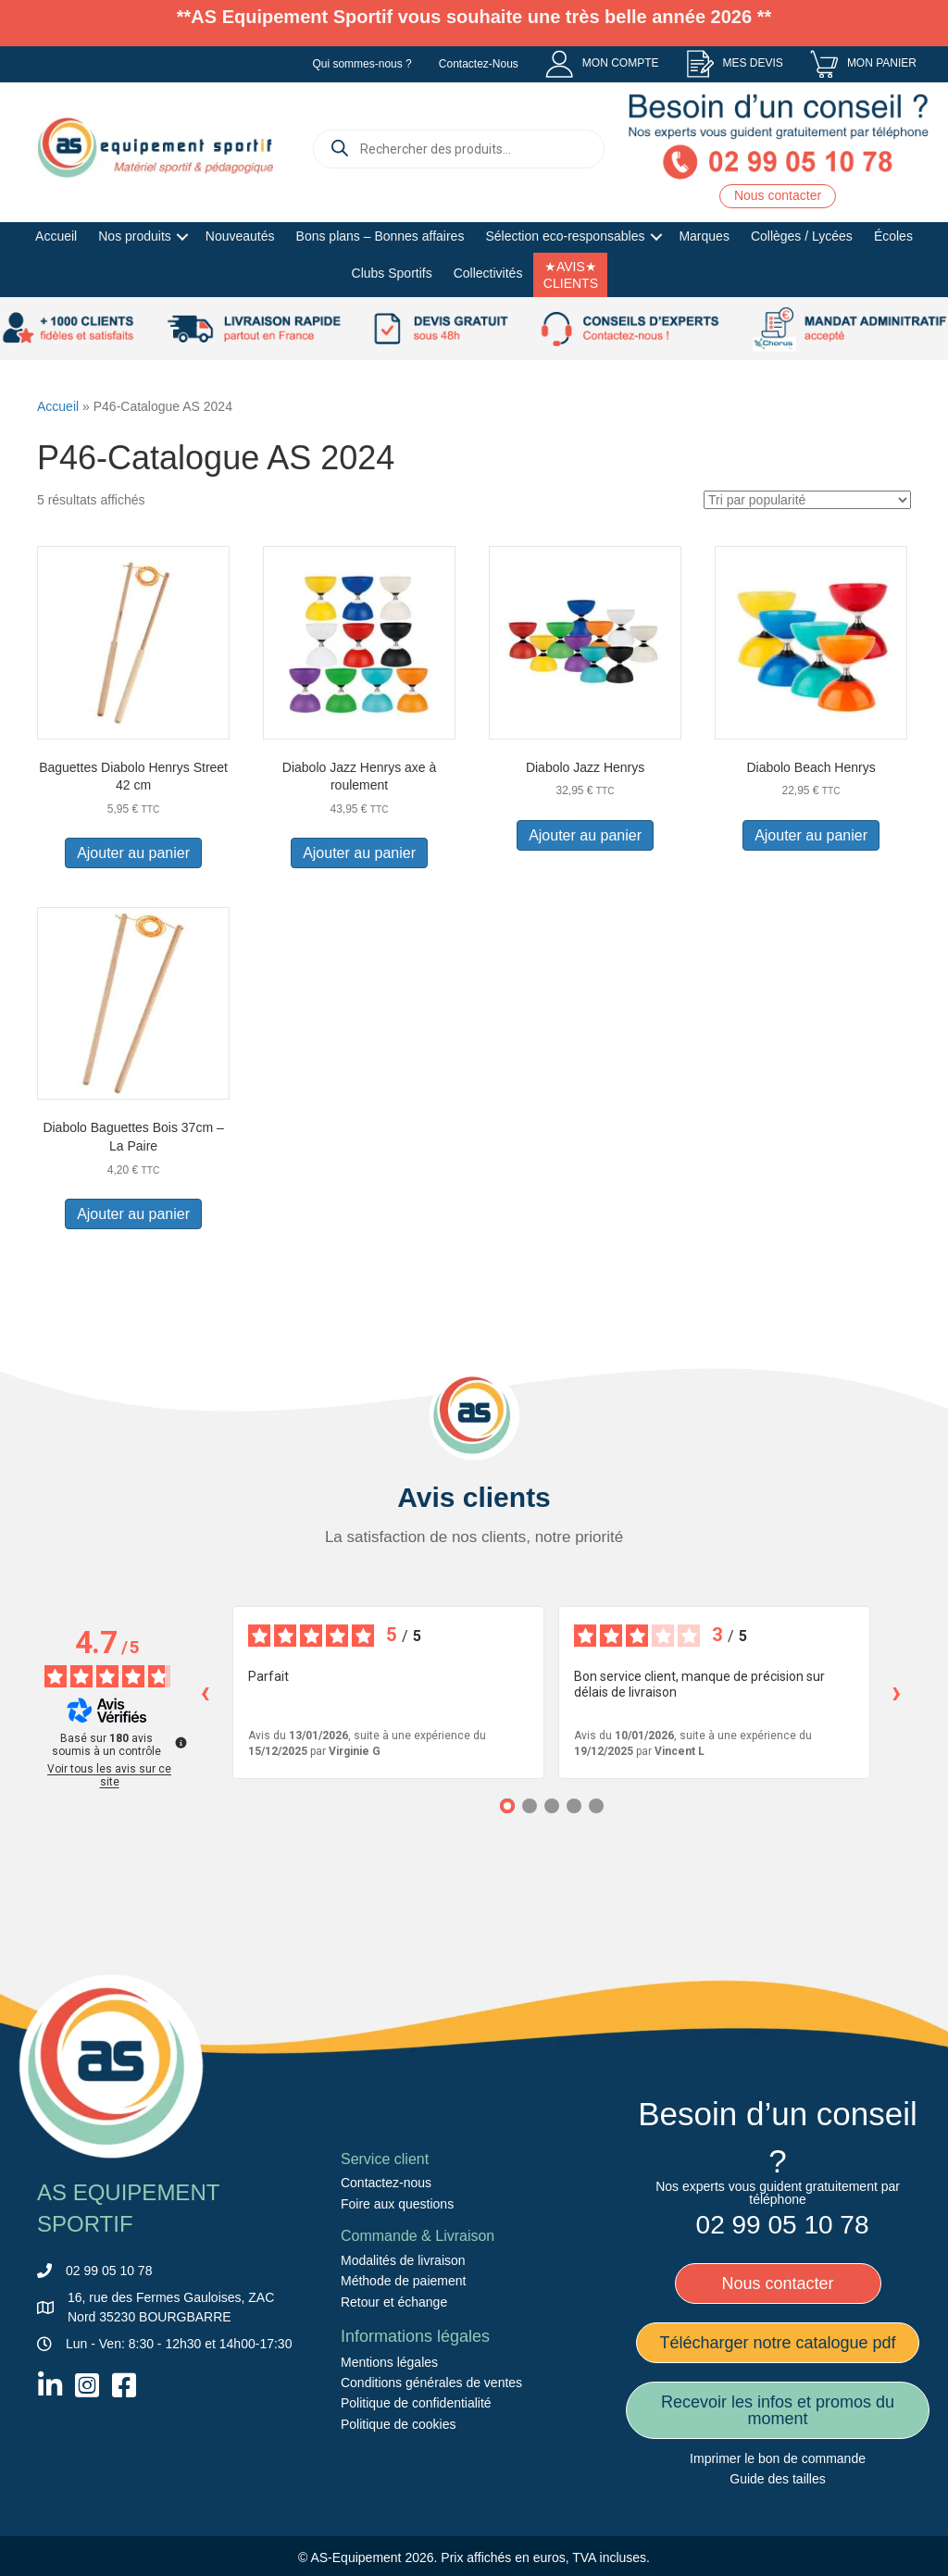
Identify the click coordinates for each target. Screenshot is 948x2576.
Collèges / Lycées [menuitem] (802, 236)
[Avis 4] (574, 1805)
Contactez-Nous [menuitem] (478, 63)
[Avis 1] (507, 1805)
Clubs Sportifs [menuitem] (392, 273)
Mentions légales (389, 2361)
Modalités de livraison (403, 2260)
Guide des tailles (778, 2478)
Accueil (58, 406)
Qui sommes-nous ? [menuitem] (361, 63)
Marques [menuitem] (704, 236)
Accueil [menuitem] (56, 236)
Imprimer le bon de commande (778, 2458)
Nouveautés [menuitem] (240, 236)
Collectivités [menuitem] (488, 273)
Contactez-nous (386, 2182)
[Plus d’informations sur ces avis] (179, 1741)
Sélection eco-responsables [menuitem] (564, 236)
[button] (182, 237)
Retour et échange (394, 2302)
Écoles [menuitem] (893, 236)
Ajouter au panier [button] (133, 853)
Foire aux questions (397, 2203)
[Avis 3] (551, 1805)
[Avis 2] (529, 1805)
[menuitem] (602, 63)
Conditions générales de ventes (431, 2382)
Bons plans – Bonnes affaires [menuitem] (380, 236)
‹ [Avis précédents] (205, 1692)
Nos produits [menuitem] (134, 236)
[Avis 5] (596, 1805)
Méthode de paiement (403, 2280)
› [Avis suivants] (897, 1692)
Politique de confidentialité (416, 2403)
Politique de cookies (398, 2424)
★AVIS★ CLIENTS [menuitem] (570, 275)
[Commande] (807, 500)
